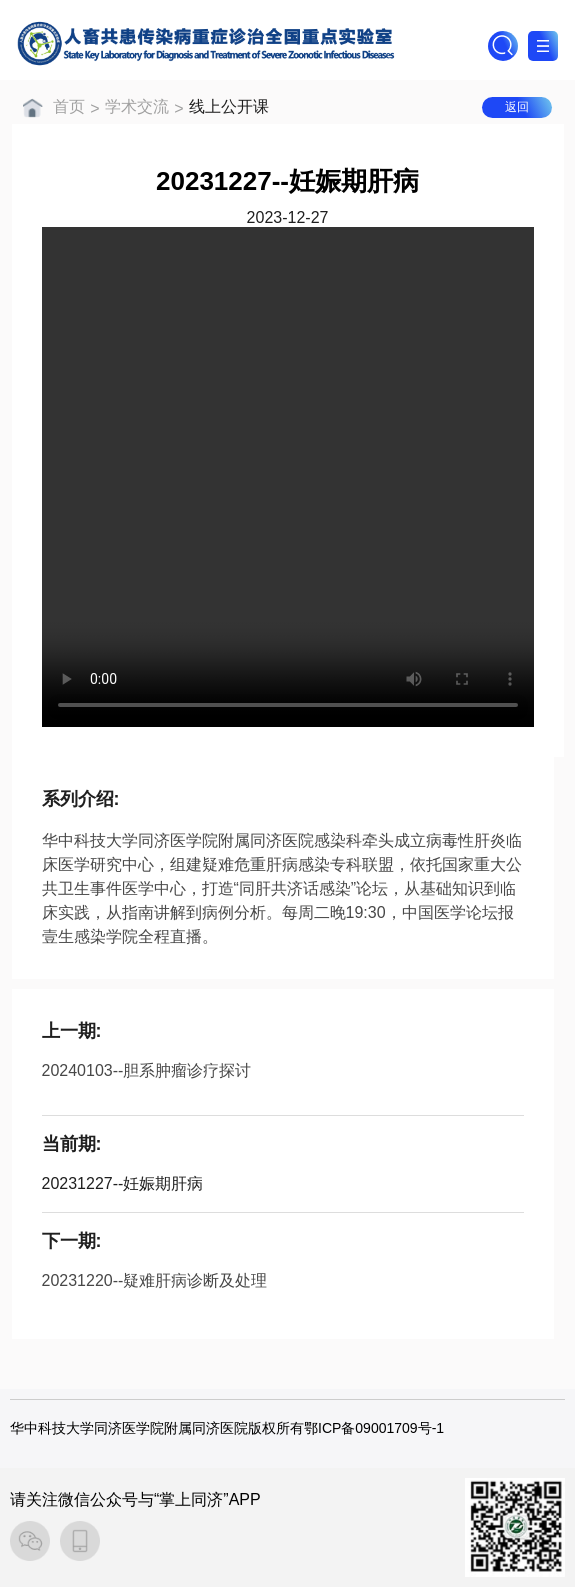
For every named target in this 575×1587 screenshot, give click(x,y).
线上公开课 (229, 106)
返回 (517, 107)
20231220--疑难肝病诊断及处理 (155, 1280)
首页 (69, 106)
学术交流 (137, 106)
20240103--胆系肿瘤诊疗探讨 (147, 1070)
